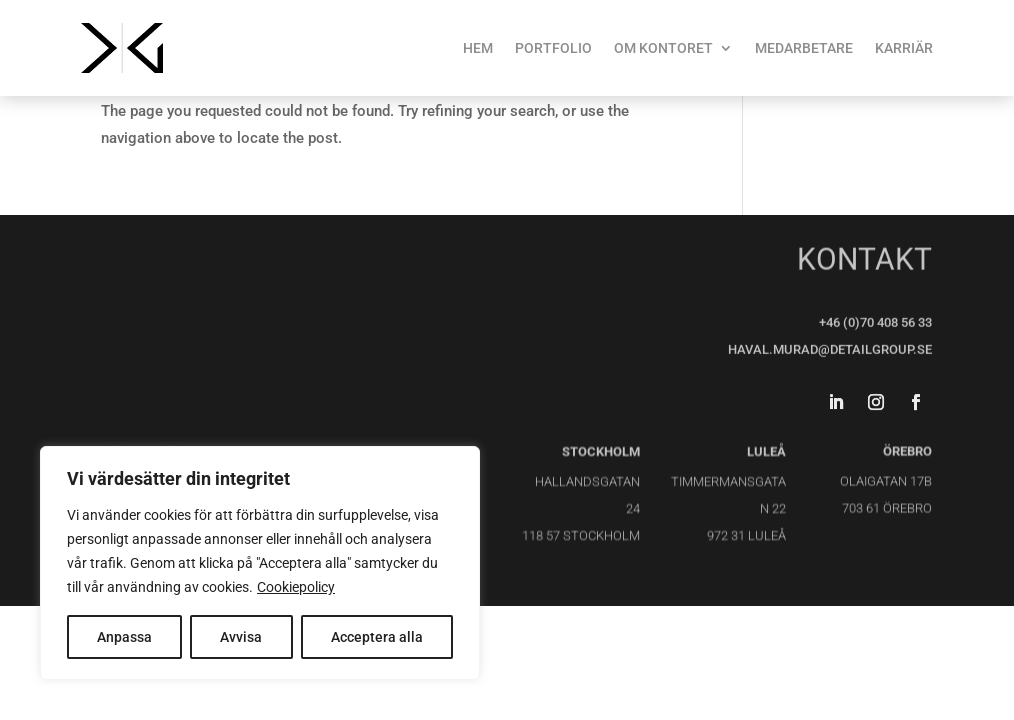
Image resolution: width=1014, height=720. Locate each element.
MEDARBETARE (804, 48)
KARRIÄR (904, 48)
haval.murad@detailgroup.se (830, 348)
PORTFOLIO (553, 48)
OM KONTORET (663, 48)
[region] (260, 563)
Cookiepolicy (296, 587)
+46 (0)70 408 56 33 (875, 321)
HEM (478, 48)
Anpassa (124, 637)
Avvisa (241, 637)
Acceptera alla (377, 637)
